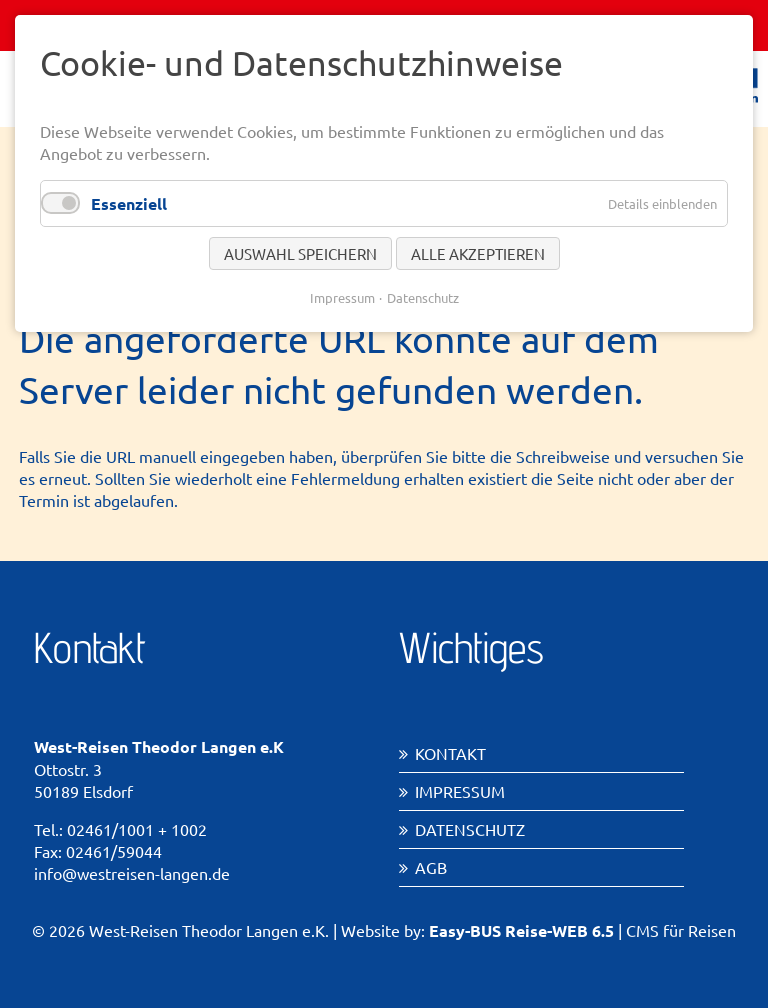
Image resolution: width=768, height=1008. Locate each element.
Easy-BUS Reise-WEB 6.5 (521, 930)
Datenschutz (470, 829)
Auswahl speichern (300, 253)
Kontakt (450, 753)
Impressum (460, 791)
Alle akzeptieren (478, 253)
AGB (431, 867)
